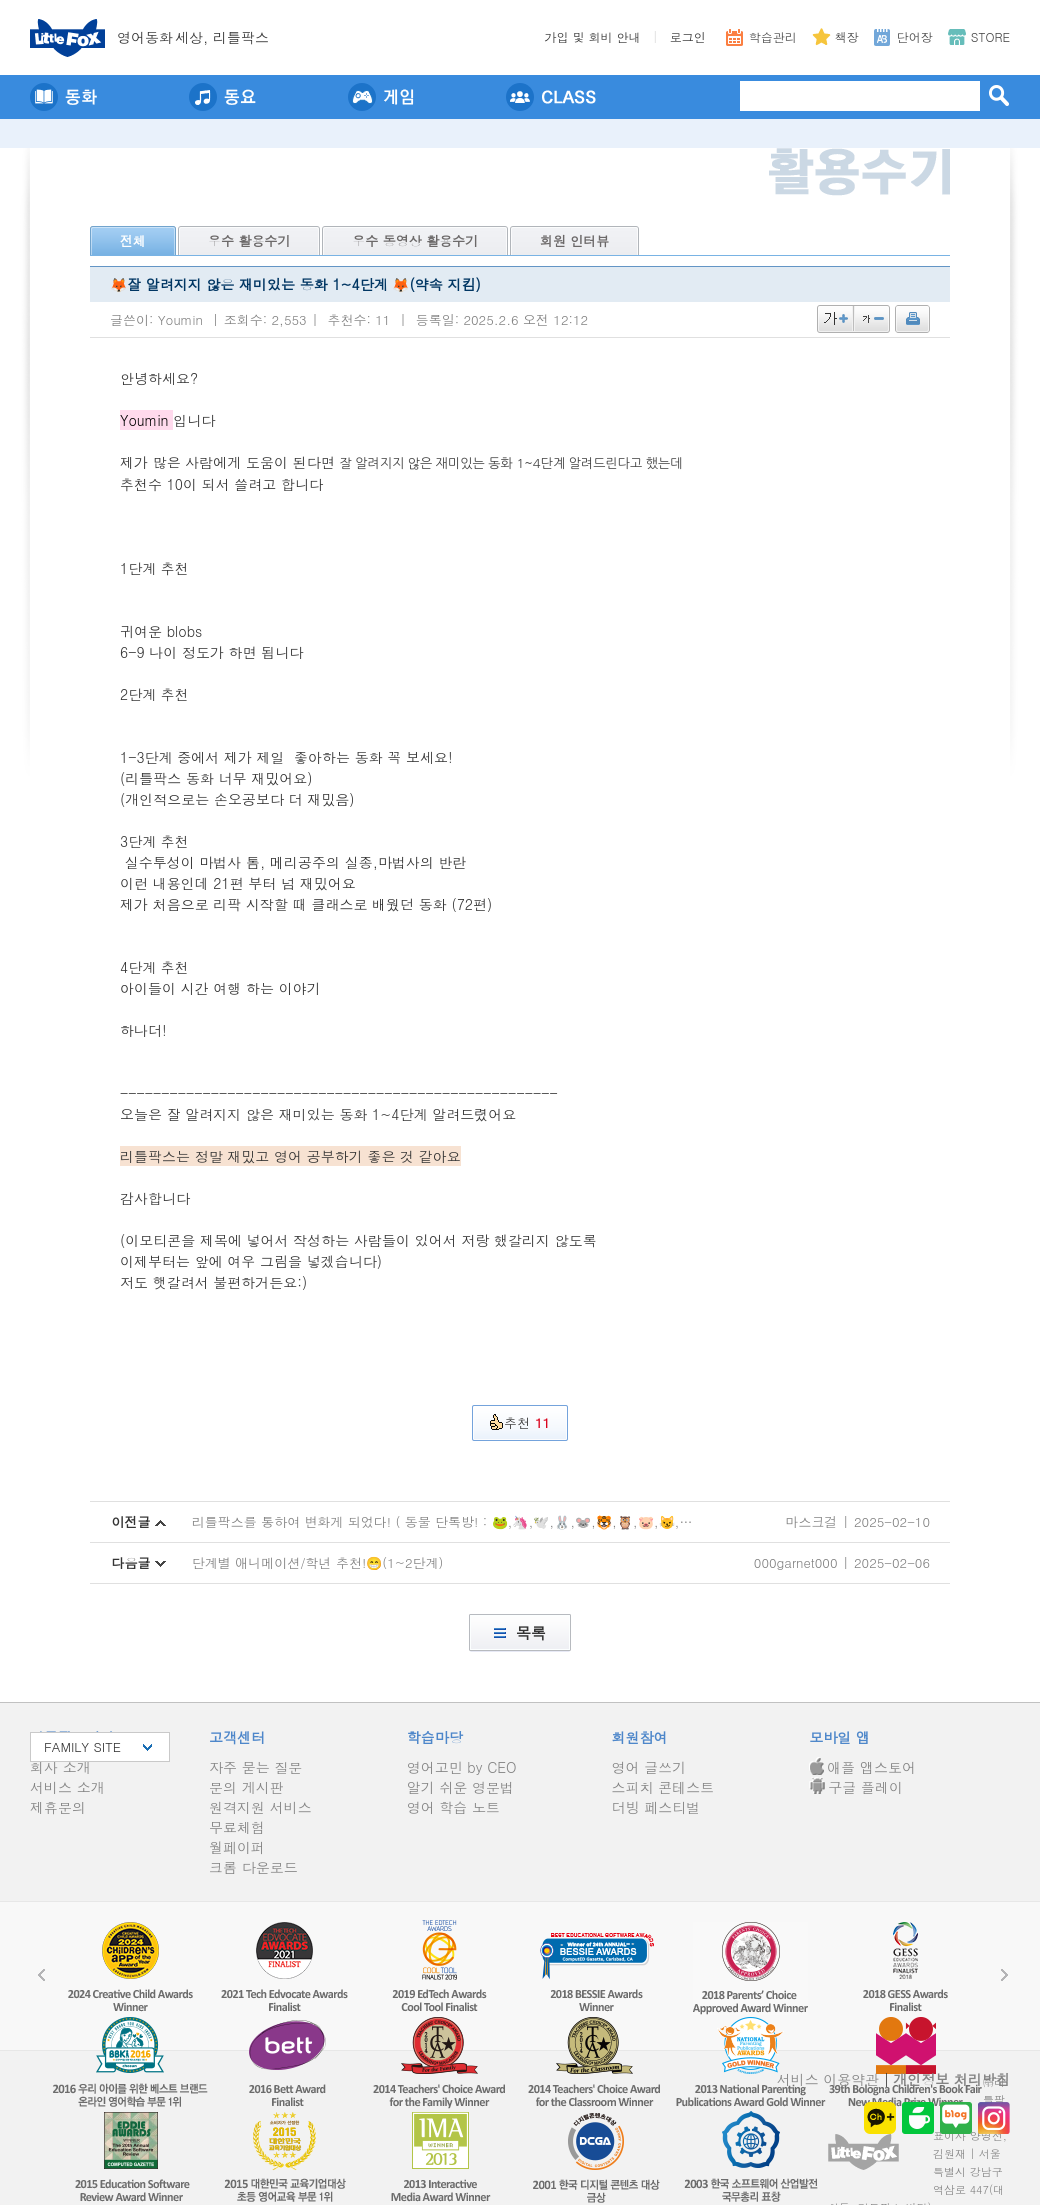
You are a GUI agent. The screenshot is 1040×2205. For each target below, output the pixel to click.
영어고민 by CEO (462, 1767)
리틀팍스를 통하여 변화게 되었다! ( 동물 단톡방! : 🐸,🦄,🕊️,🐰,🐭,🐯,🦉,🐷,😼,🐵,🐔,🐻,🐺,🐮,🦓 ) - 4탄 (519, 1521)
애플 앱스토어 (862, 1767)
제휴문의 (58, 1807)
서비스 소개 (67, 1787)
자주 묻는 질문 (255, 1767)
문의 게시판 (246, 1787)
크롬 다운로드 (253, 1867)
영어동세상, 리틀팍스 (193, 37)
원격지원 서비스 (260, 1807)
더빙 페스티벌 (656, 1807)
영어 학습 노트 (453, 1807)
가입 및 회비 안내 (593, 36)
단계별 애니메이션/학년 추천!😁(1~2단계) (318, 1562)
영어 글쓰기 (649, 1767)
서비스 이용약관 (828, 2079)
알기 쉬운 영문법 (460, 1787)
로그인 (688, 36)
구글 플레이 (856, 1787)
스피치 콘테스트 (663, 1787)
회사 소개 (60, 1767)
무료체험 (237, 1827)
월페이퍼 (237, 1847)
